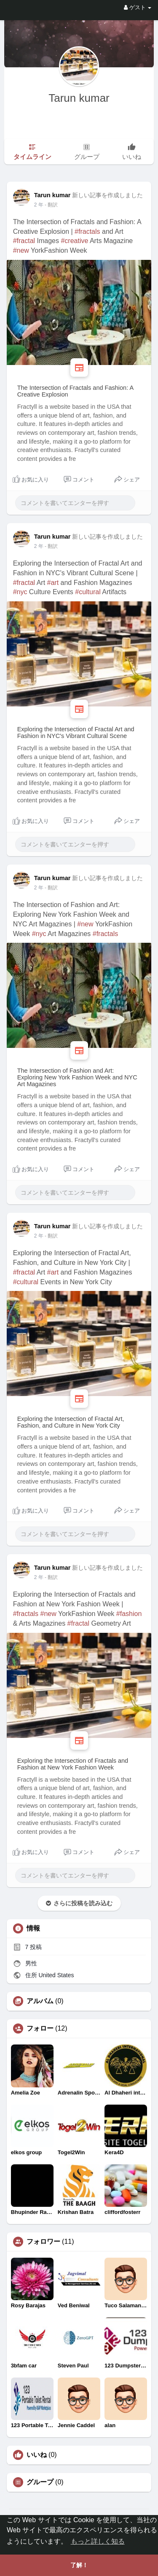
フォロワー (43, 2241)
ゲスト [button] (137, 7)
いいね (37, 2455)
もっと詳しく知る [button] (98, 2541)
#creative (74, 240)
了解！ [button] (79, 2565)
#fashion (129, 1613)
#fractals (87, 231)
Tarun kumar (79, 98)
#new (21, 250)
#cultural (87, 591)
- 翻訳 (51, 205)
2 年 (38, 205)
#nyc (20, 591)
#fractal (24, 240)
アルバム (40, 2001)
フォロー (40, 2028)
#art (53, 582)
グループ (40, 2482)
